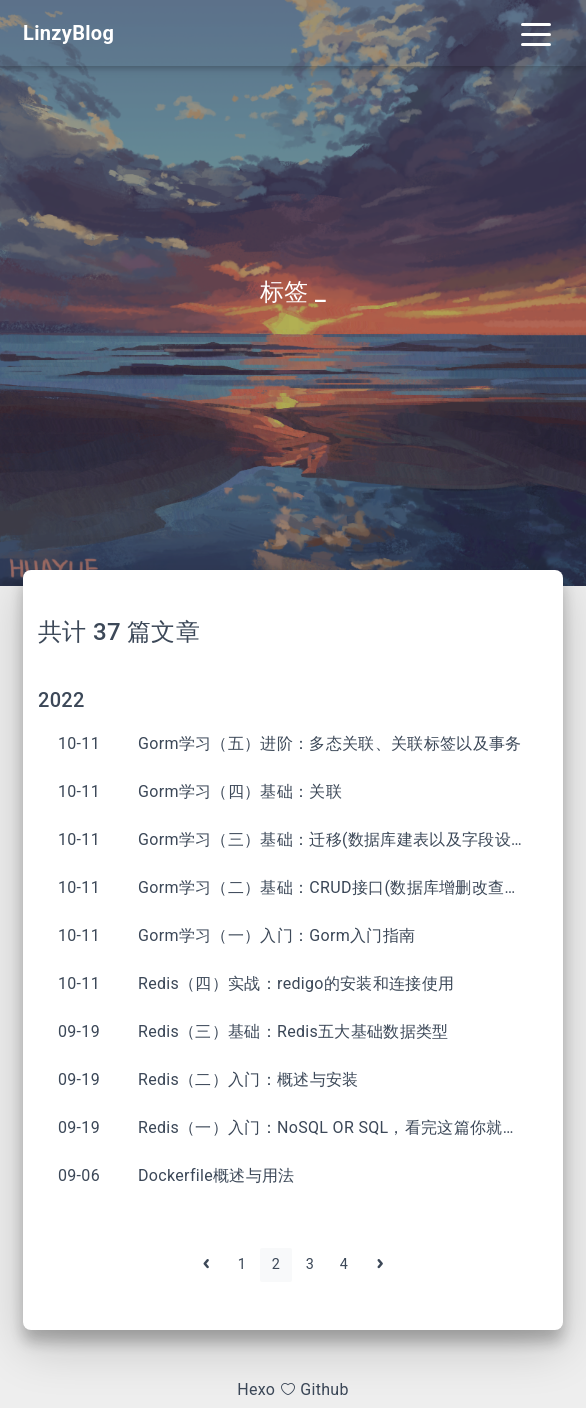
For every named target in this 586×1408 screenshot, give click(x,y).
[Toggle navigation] (536, 33)
